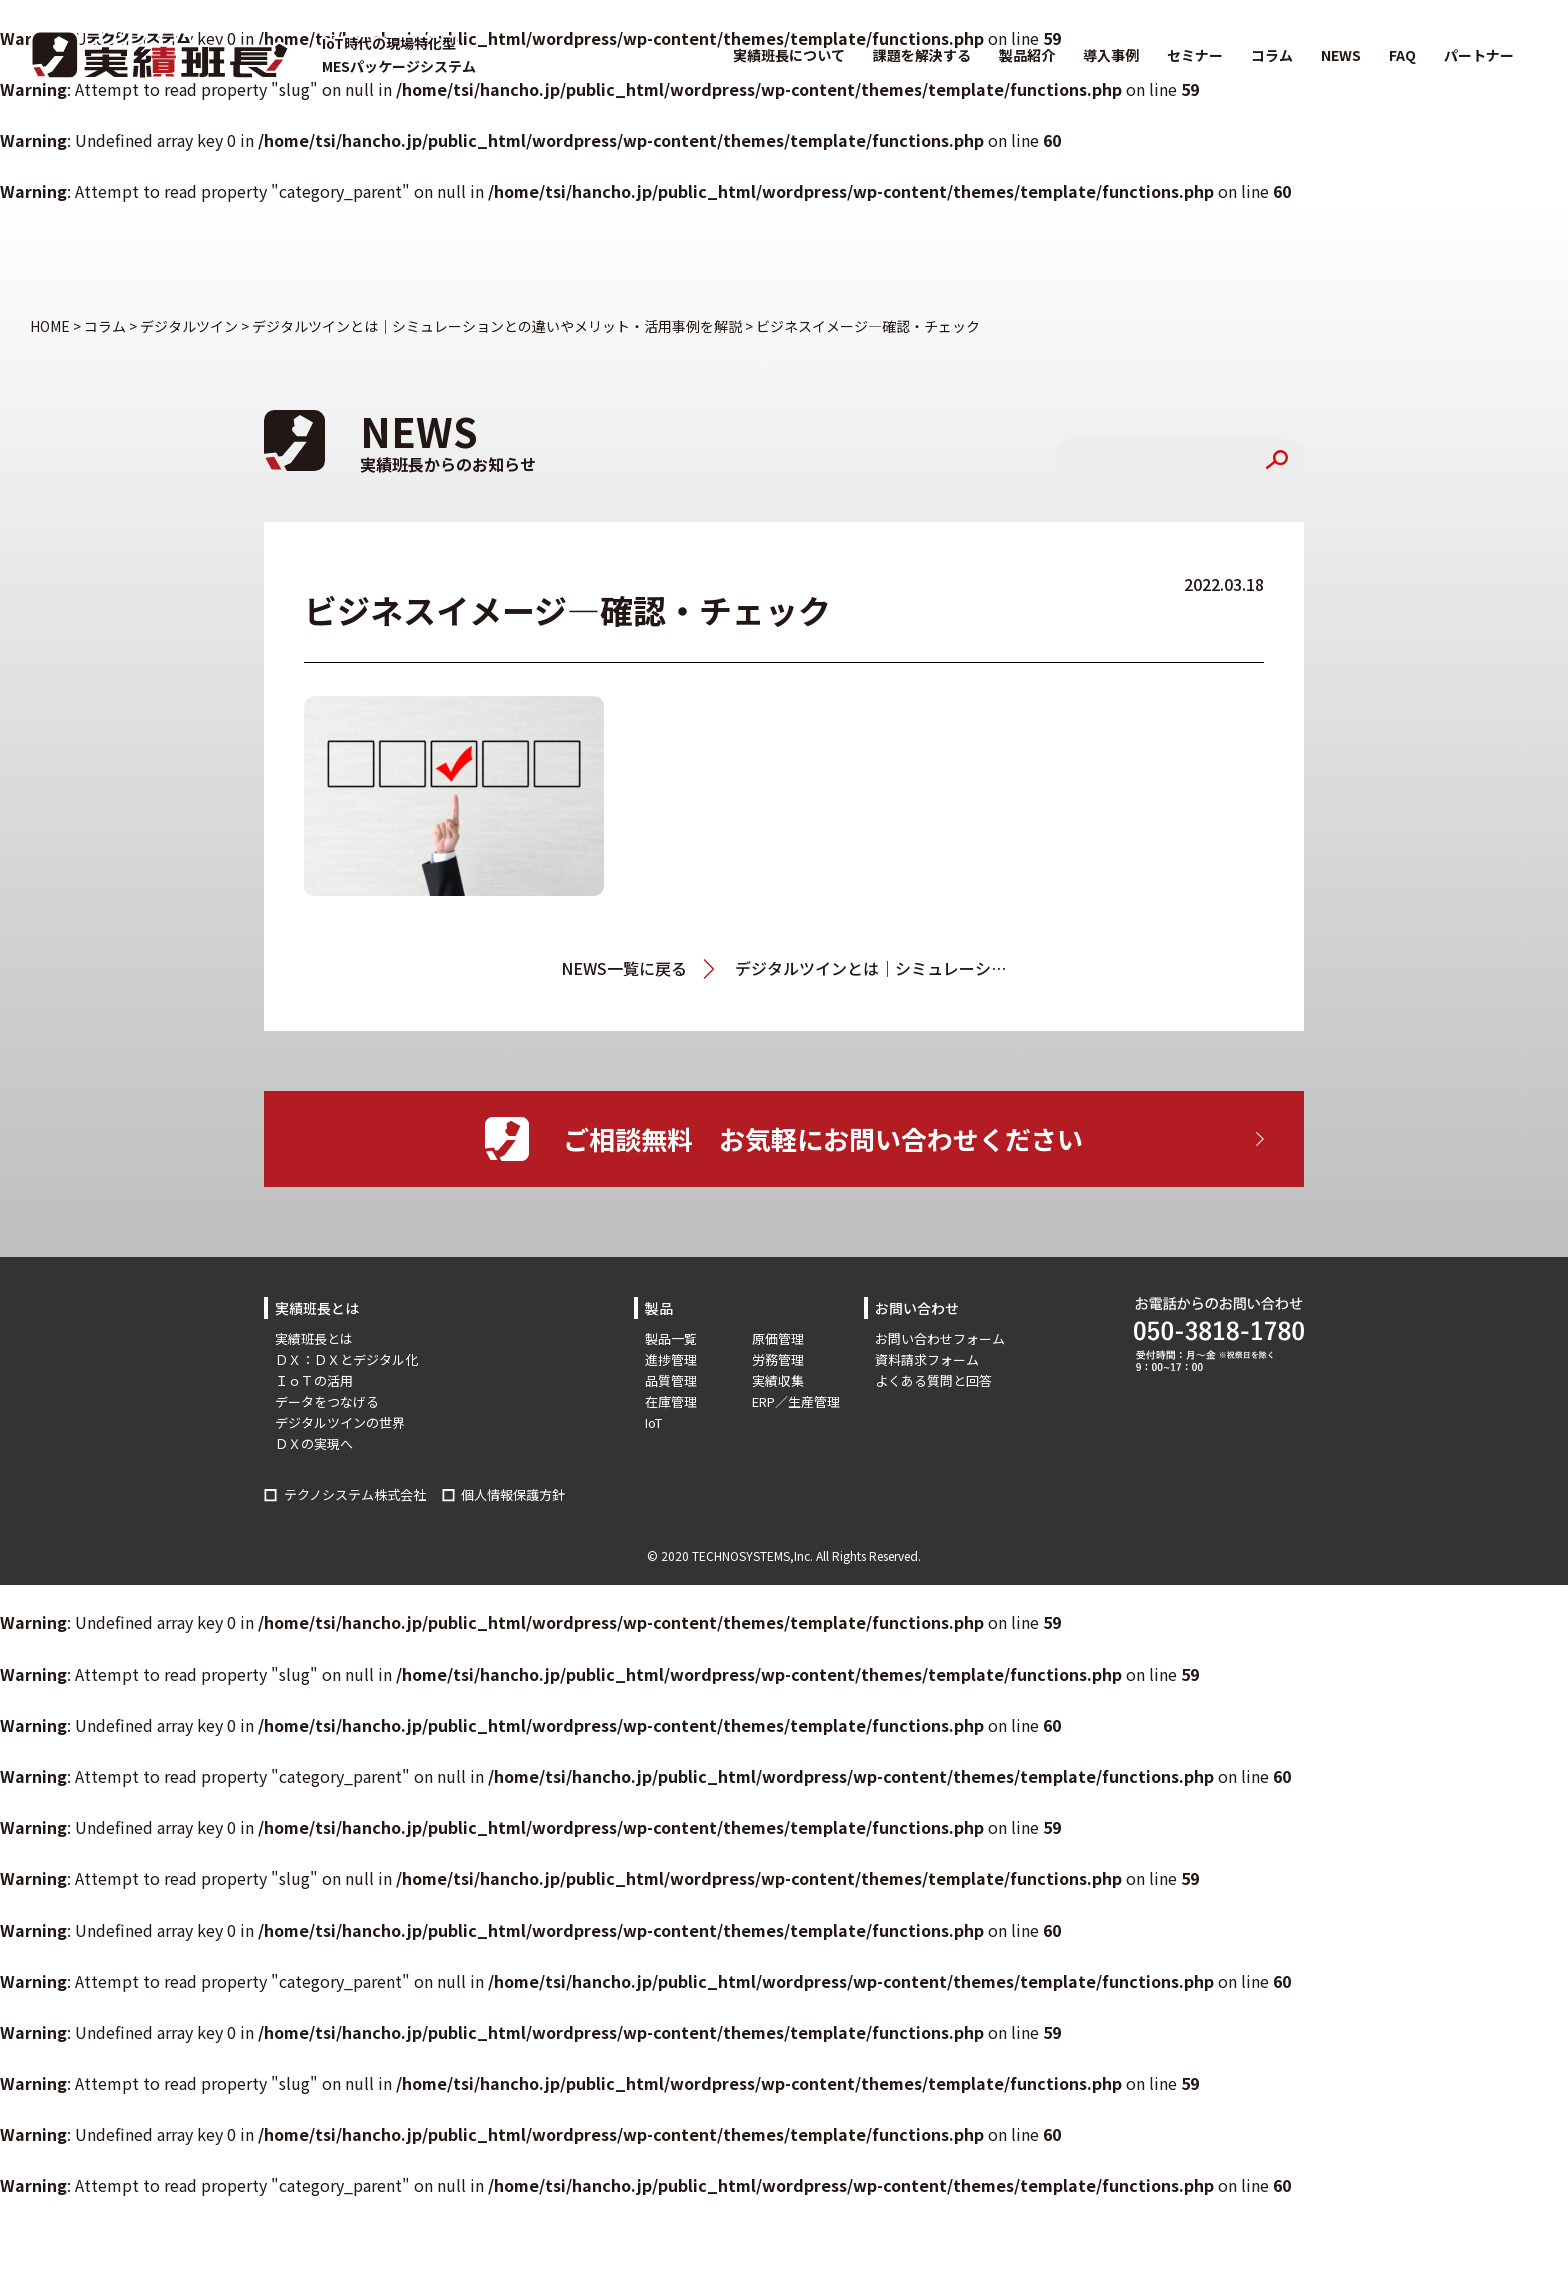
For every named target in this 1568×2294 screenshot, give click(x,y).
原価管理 (778, 1338)
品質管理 (671, 1380)
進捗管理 (671, 1359)
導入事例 (1111, 55)
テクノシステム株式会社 (355, 1494)
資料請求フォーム (927, 1359)
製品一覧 (671, 1338)
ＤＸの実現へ (314, 1443)
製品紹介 (1027, 55)
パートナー (1479, 55)
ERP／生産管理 (796, 1401)
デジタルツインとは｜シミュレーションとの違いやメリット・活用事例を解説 (871, 968)
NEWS (1341, 55)
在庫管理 (671, 1401)
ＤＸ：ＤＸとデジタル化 (346, 1359)
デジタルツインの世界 (340, 1422)
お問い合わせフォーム (940, 1338)
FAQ (1402, 55)
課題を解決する (922, 55)
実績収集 (778, 1380)
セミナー (1195, 55)
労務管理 (778, 1359)
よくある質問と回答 (933, 1380)
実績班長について (789, 55)
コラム (1272, 55)
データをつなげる (327, 1401)
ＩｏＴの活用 (314, 1380)
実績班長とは (314, 1338)
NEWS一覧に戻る (624, 968)
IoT (653, 1422)
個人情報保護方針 (513, 1494)
